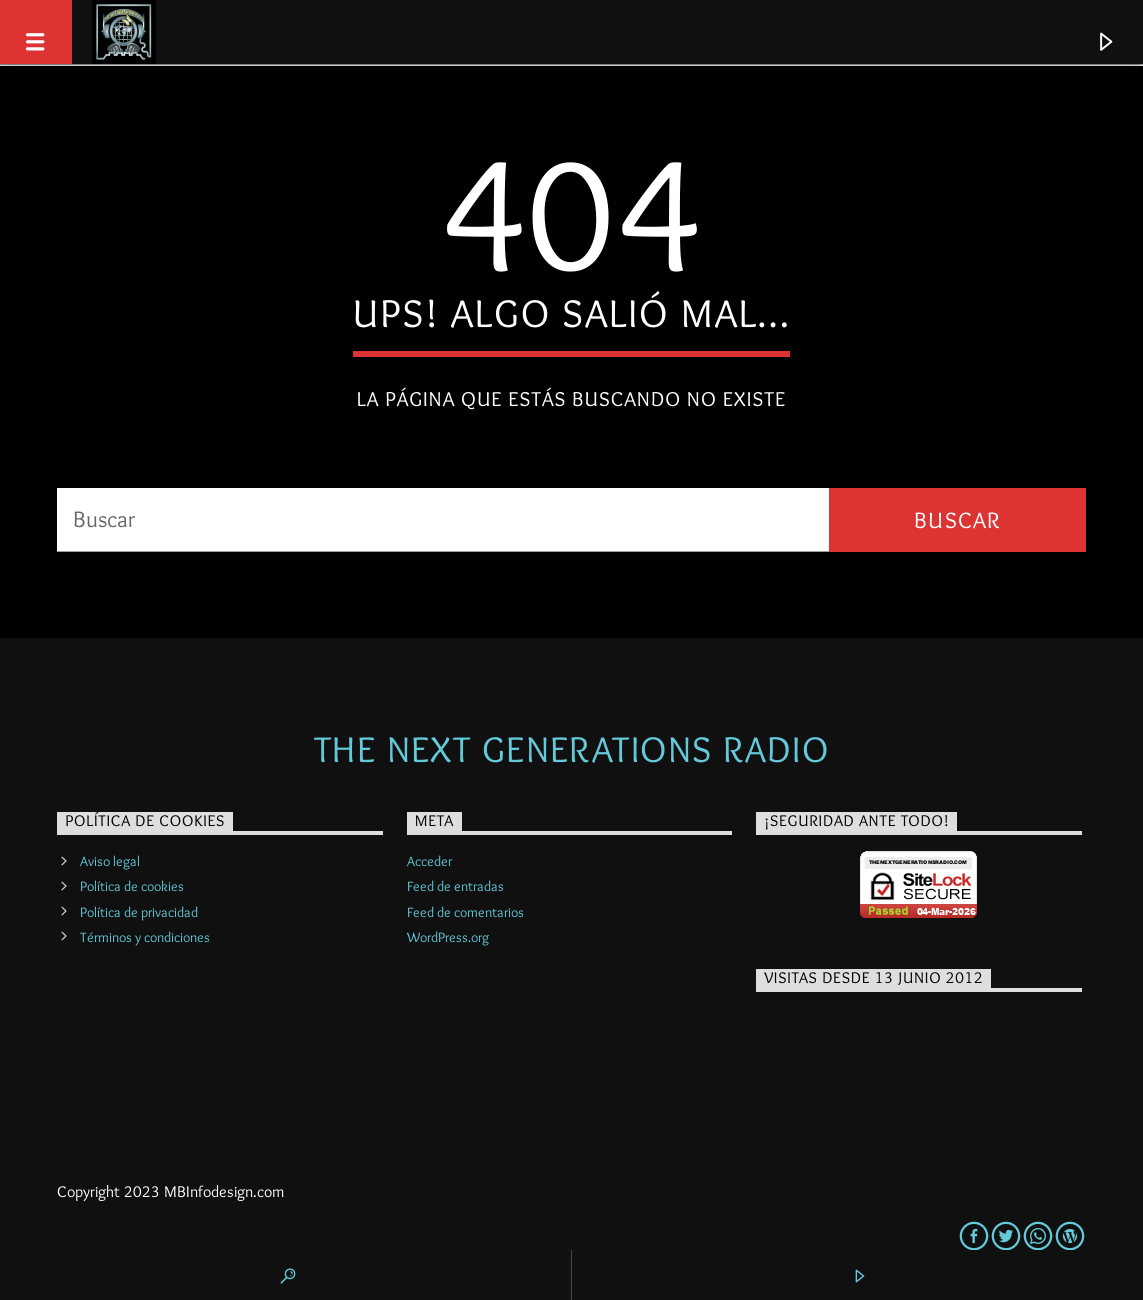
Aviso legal (110, 861)
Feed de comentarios (465, 912)
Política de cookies (132, 886)
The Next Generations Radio (571, 749)
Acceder (429, 861)
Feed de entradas (455, 886)
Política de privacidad (139, 912)
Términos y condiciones (145, 937)
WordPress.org (448, 937)
